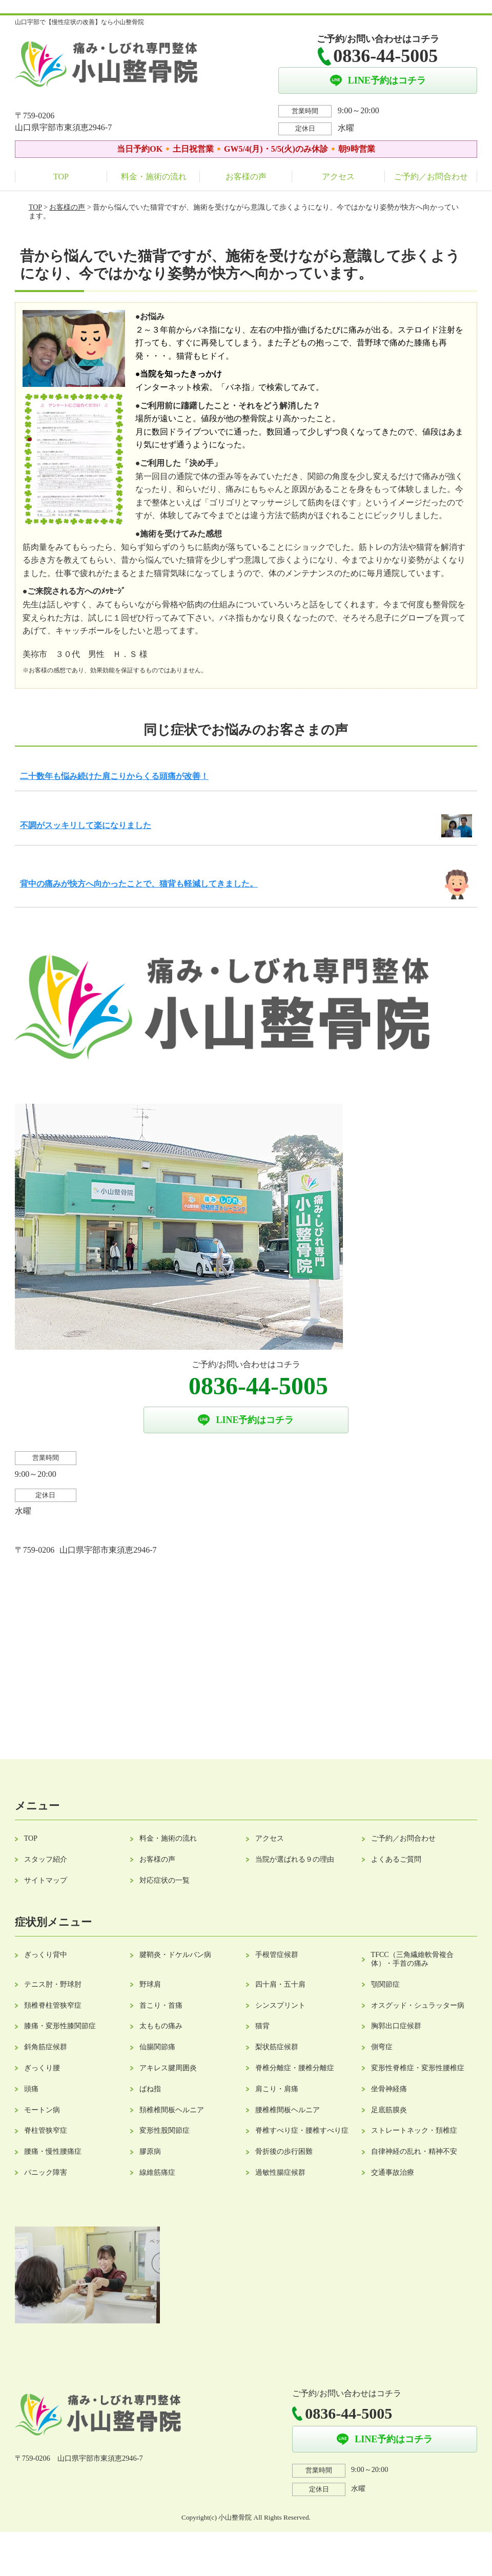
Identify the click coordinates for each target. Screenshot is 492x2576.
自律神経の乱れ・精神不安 (414, 2151)
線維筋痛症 (157, 2172)
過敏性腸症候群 (280, 2172)
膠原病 (150, 2151)
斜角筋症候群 (45, 2047)
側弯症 (382, 2047)
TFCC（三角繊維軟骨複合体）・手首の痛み (412, 1959)
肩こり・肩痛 (276, 2089)
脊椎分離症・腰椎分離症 (294, 2068)
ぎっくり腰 (42, 2068)
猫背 (262, 2026)
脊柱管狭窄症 (45, 2130)
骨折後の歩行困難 (284, 2151)
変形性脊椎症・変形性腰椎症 (417, 2068)
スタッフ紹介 (45, 1859)
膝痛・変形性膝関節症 (60, 2026)
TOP (61, 176)
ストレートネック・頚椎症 (414, 2130)
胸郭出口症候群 (396, 2026)
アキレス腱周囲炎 (168, 2068)
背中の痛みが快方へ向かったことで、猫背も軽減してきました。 (139, 883)
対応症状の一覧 (164, 1880)
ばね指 (150, 2089)
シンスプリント (280, 2005)
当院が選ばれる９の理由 (294, 1859)
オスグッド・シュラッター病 (417, 2005)
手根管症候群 (276, 1955)
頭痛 (31, 2089)
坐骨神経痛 (389, 2089)
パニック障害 (45, 2172)
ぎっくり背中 (45, 1955)
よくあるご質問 (396, 1859)
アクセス (338, 176)
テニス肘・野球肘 (52, 1984)
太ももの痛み (160, 2026)
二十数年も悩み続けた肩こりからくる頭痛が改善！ (114, 776)
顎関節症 (385, 1984)
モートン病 (42, 2110)
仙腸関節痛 (157, 2047)
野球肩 (150, 1984)
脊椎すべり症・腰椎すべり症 (301, 2130)
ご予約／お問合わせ (431, 176)
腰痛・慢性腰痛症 (52, 2151)
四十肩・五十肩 (280, 1984)
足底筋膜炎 (389, 2110)
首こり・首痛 (160, 2005)
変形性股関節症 (164, 2130)
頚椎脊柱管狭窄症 (52, 2005)
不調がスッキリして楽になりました (85, 825)
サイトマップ (45, 1880)
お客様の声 (245, 176)
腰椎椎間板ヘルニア (287, 2110)
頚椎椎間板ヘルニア (171, 2110)
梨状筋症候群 (276, 2047)
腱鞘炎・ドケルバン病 (175, 1955)
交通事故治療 (392, 2172)
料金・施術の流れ (154, 176)
